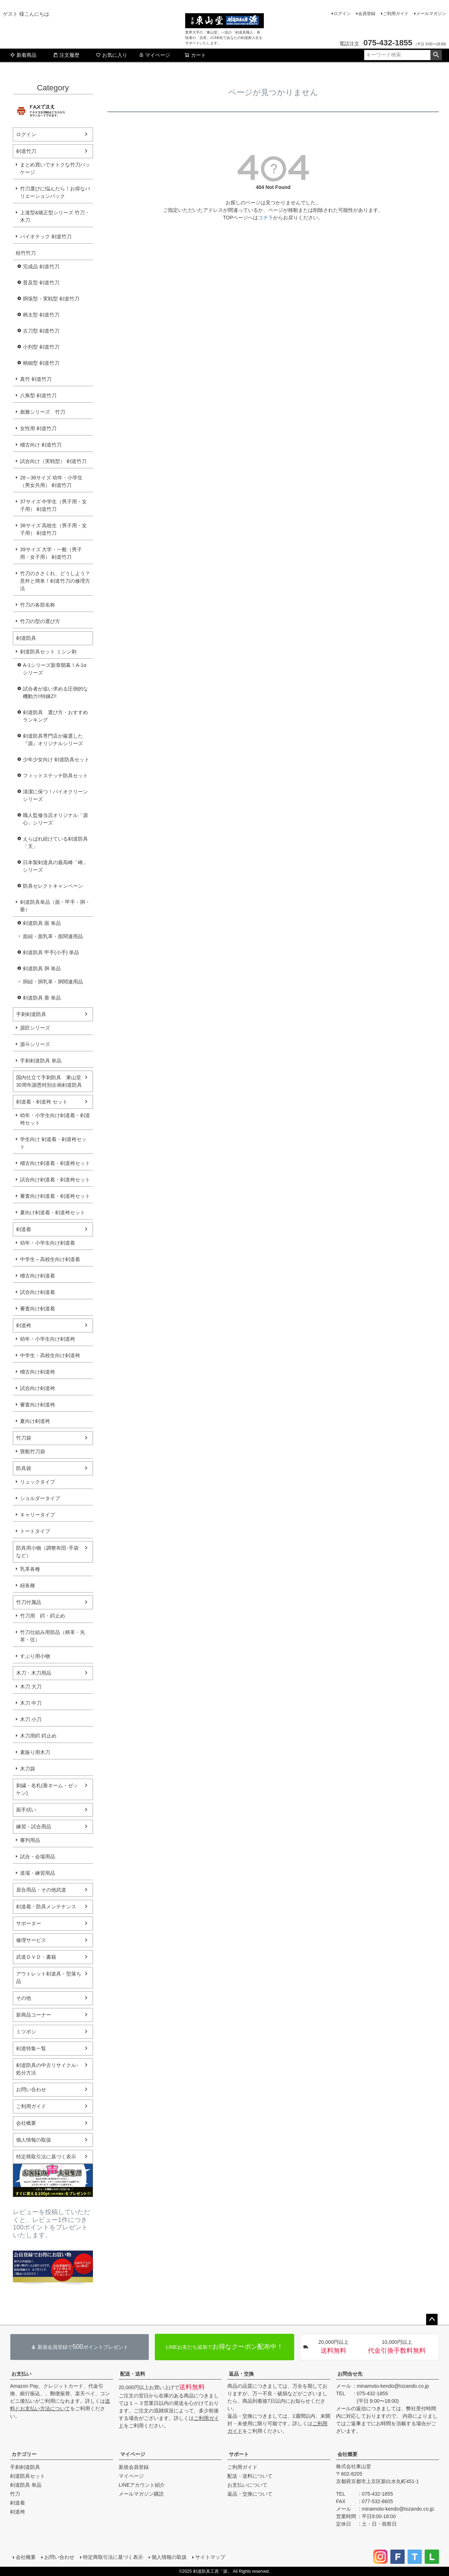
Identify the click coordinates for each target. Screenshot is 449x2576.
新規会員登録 (134, 2467)
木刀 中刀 (30, 1703)
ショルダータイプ (40, 1498)
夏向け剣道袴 (35, 1421)
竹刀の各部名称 (37, 605)
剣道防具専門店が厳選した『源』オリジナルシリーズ (53, 739)
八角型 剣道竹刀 (38, 395)
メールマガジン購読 (141, 2494)
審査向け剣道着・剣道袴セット (55, 1196)
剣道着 (23, 1229)
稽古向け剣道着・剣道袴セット (55, 1163)
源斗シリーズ (35, 1044)
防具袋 (23, 1468)
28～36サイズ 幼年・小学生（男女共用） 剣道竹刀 (51, 481)
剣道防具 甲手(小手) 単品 (51, 952)
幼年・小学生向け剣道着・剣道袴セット (55, 1119)
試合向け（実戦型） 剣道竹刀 (53, 461)
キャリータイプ (37, 1515)
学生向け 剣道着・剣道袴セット (53, 1143)
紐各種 (27, 1585)
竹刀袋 (23, 1438)
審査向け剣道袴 (37, 1404)
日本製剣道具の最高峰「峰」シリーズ (55, 866)
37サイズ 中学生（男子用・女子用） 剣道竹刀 (53, 505)
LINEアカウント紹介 (142, 2485)
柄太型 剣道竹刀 (41, 315)
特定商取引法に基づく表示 (46, 2156)
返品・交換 (241, 2374)
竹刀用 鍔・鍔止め (42, 1616)
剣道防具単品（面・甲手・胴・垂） (55, 905)
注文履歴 (66, 55)
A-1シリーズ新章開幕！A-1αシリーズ (55, 669)
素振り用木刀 (35, 1752)
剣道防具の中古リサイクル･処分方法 (47, 2069)
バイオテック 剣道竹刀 (45, 236)
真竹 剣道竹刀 (35, 379)
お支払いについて (247, 2485)
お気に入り (111, 55)
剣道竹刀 (26, 151)
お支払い (21, 2374)
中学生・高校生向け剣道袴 (50, 1355)
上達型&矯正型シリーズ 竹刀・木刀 (55, 216)
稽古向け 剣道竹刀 (40, 445)
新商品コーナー (33, 2015)
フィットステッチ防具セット (55, 775)
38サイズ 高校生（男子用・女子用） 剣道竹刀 (53, 529)
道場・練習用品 (37, 1873)
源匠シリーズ (35, 1028)
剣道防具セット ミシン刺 (48, 651)
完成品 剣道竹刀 (41, 266)
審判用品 (30, 1840)
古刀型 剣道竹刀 (41, 331)
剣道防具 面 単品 (42, 923)
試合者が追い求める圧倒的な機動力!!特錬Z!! (55, 692)
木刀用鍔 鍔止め (38, 1736)
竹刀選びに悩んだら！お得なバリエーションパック (55, 192)
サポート (239, 2454)
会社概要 (26, 2123)
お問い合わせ (31, 2089)
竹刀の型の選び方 (40, 621)
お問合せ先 (349, 2374)
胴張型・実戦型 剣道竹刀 (51, 299)
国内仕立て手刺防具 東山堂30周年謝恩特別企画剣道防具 (49, 1081)
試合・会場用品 (37, 1856)
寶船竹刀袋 (32, 1451)
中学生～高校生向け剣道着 (50, 1259)
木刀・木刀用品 (33, 1673)
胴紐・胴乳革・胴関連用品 (53, 982)
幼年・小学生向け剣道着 (47, 1243)
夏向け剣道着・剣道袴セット (52, 1212)
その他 (23, 1998)
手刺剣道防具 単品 (40, 1060)
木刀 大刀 (30, 1686)
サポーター (28, 1923)
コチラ (265, 217)
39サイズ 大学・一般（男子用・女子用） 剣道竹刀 (51, 553)
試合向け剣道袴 (37, 1388)
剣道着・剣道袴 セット (42, 1102)
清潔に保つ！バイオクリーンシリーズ (55, 795)
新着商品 (23, 55)
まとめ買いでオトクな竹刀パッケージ (55, 168)
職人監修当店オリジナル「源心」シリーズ (55, 819)
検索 (435, 55)
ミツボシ (26, 2031)
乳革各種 (30, 1569)
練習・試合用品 (33, 1826)
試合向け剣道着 (37, 1292)
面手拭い (26, 1810)
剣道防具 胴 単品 (42, 968)
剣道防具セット (27, 2476)
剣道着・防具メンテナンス (46, 1906)
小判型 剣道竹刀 (41, 347)
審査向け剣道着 (37, 1308)
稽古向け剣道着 (37, 1276)
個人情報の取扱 (33, 2140)
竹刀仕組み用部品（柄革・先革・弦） (52, 1636)
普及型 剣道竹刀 (41, 282)
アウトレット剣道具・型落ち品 (48, 1977)
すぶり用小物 (35, 1656)
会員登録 (366, 13)
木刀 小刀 (30, 1719)
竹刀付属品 (28, 1602)
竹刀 (15, 2494)
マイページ (154, 55)
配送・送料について (249, 2476)
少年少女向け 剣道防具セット (56, 759)
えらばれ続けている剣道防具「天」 (55, 842)
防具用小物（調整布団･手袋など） (47, 1551)
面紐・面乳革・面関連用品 (53, 936)
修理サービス (31, 1940)
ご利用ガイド (396, 13)
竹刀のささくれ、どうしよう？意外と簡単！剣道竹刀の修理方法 (55, 580)
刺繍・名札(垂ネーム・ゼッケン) (47, 1789)
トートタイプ (35, 1531)
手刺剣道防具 (31, 1014)
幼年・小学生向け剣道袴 (47, 1339)
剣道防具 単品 (25, 2485)
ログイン (342, 13)
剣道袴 (23, 1325)
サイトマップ (210, 2557)
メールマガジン (431, 13)
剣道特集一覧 (31, 2048)
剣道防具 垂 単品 (42, 998)
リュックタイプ (37, 1482)
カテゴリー (23, 2454)
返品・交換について (249, 2494)
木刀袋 (27, 1769)
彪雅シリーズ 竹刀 (42, 412)
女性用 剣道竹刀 (38, 428)
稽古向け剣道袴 (37, 1372)
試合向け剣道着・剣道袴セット (55, 1179)
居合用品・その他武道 (41, 1890)
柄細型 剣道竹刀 (41, 363)
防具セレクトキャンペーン (53, 886)
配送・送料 (132, 2374)
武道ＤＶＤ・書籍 (36, 1957)
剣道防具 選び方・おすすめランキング (55, 716)
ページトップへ (432, 2319)
